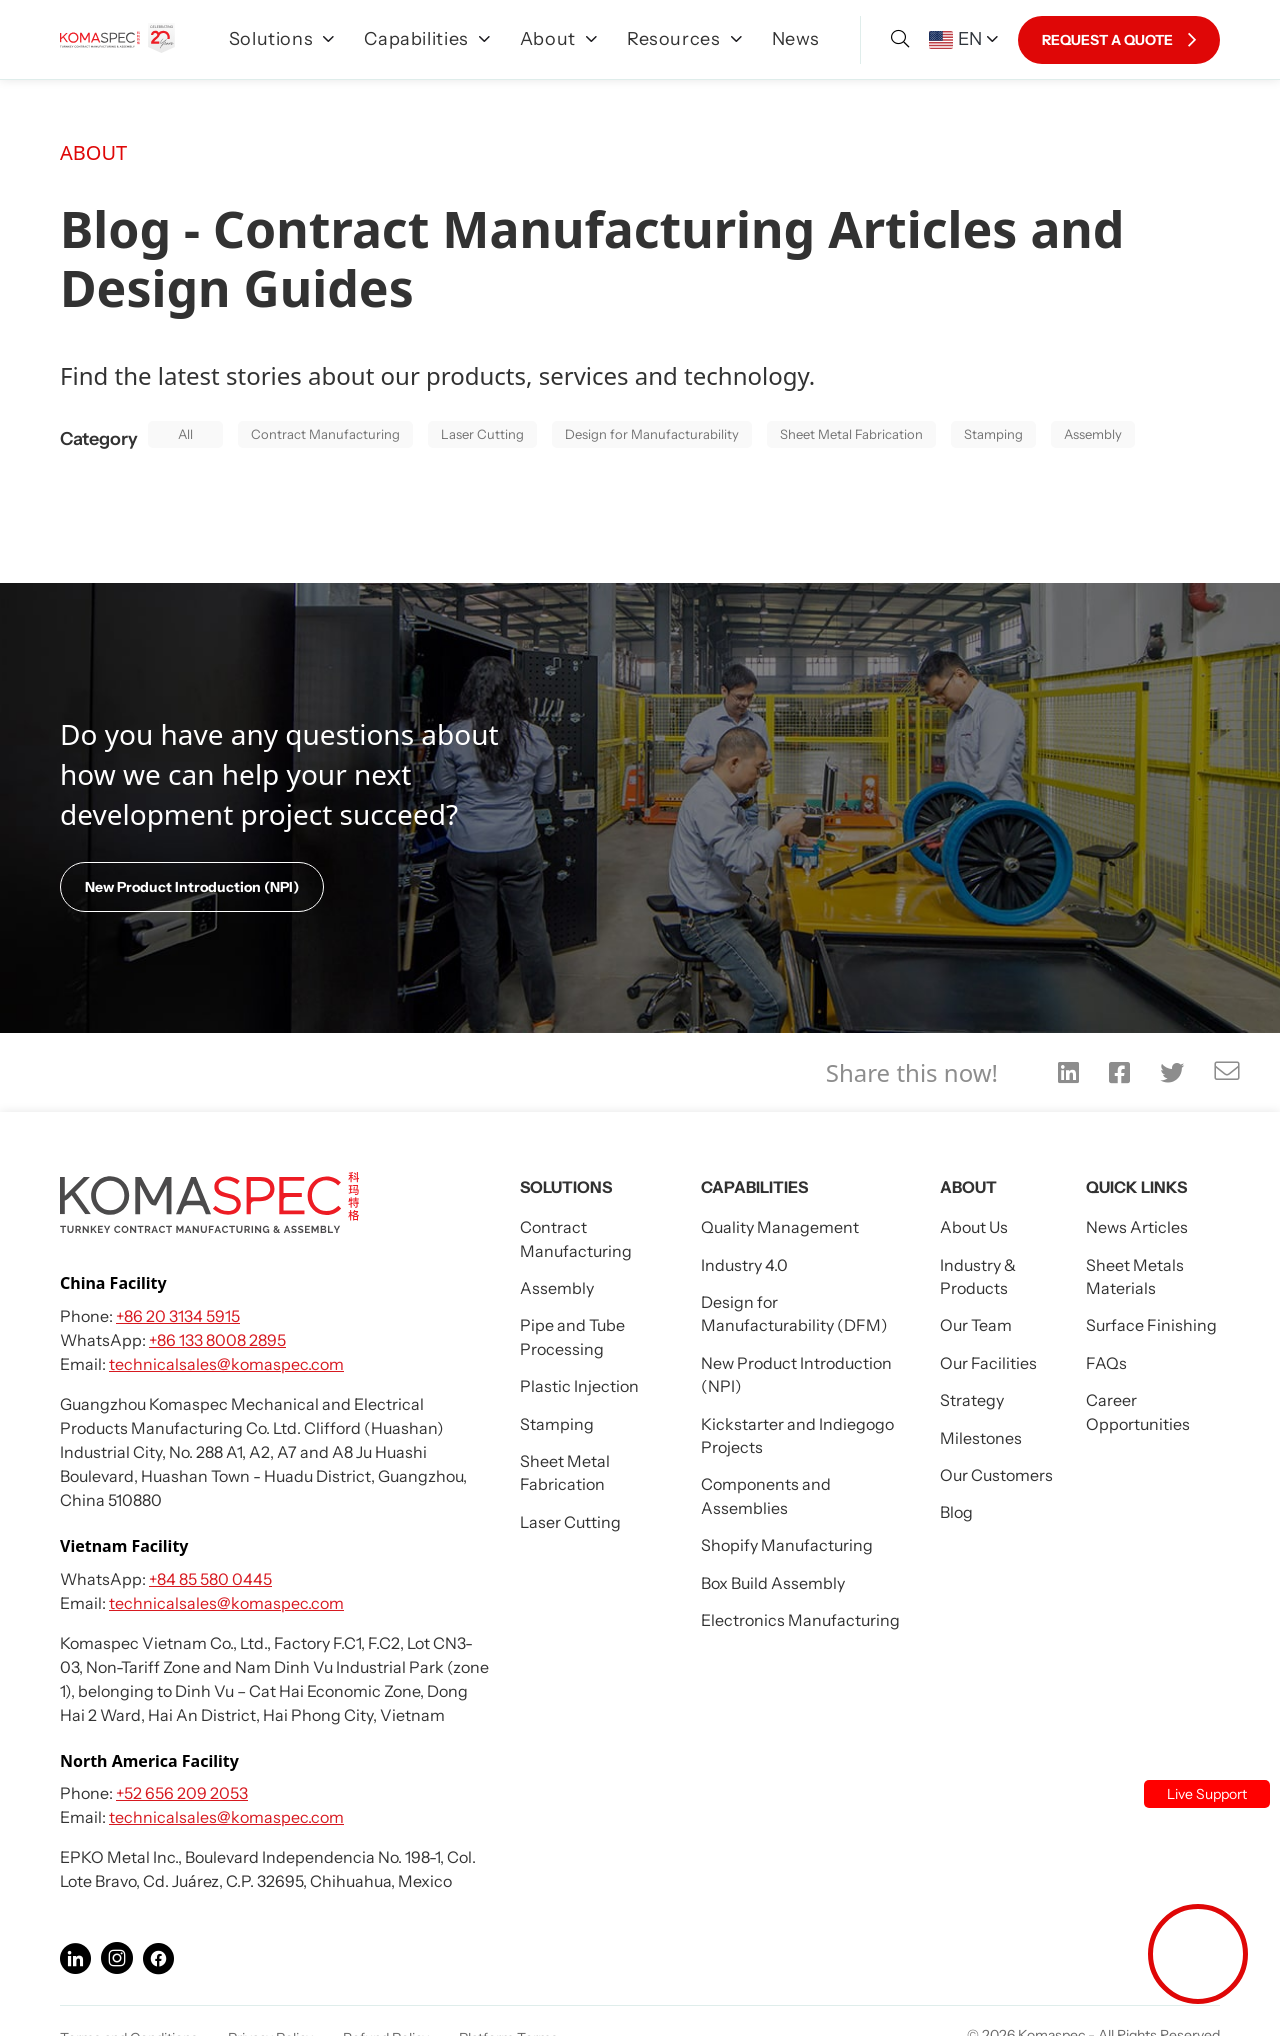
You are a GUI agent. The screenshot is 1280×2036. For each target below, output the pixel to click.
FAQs (1106, 1363)
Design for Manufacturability (652, 434)
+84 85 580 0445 (210, 1579)
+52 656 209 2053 (182, 1793)
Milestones (981, 1438)
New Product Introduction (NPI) (192, 887)
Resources (684, 39)
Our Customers (996, 1475)
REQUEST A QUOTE (1119, 40)
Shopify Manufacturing (787, 1545)
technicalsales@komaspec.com (226, 1364)
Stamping (993, 434)
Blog (956, 1512)
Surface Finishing (1151, 1325)
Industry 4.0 (744, 1265)
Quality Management (780, 1227)
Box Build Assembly (773, 1583)
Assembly (1093, 434)
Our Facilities (988, 1363)
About (558, 39)
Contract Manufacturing (325, 434)
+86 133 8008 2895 (217, 1340)
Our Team (976, 1325)
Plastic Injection (579, 1386)
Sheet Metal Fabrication (851, 434)
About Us (974, 1227)
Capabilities (427, 39)
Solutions (282, 39)
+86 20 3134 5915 (178, 1316)
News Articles (1137, 1227)
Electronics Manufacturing (800, 1620)
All (185, 434)
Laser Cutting (482, 434)
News (796, 39)
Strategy (972, 1400)
